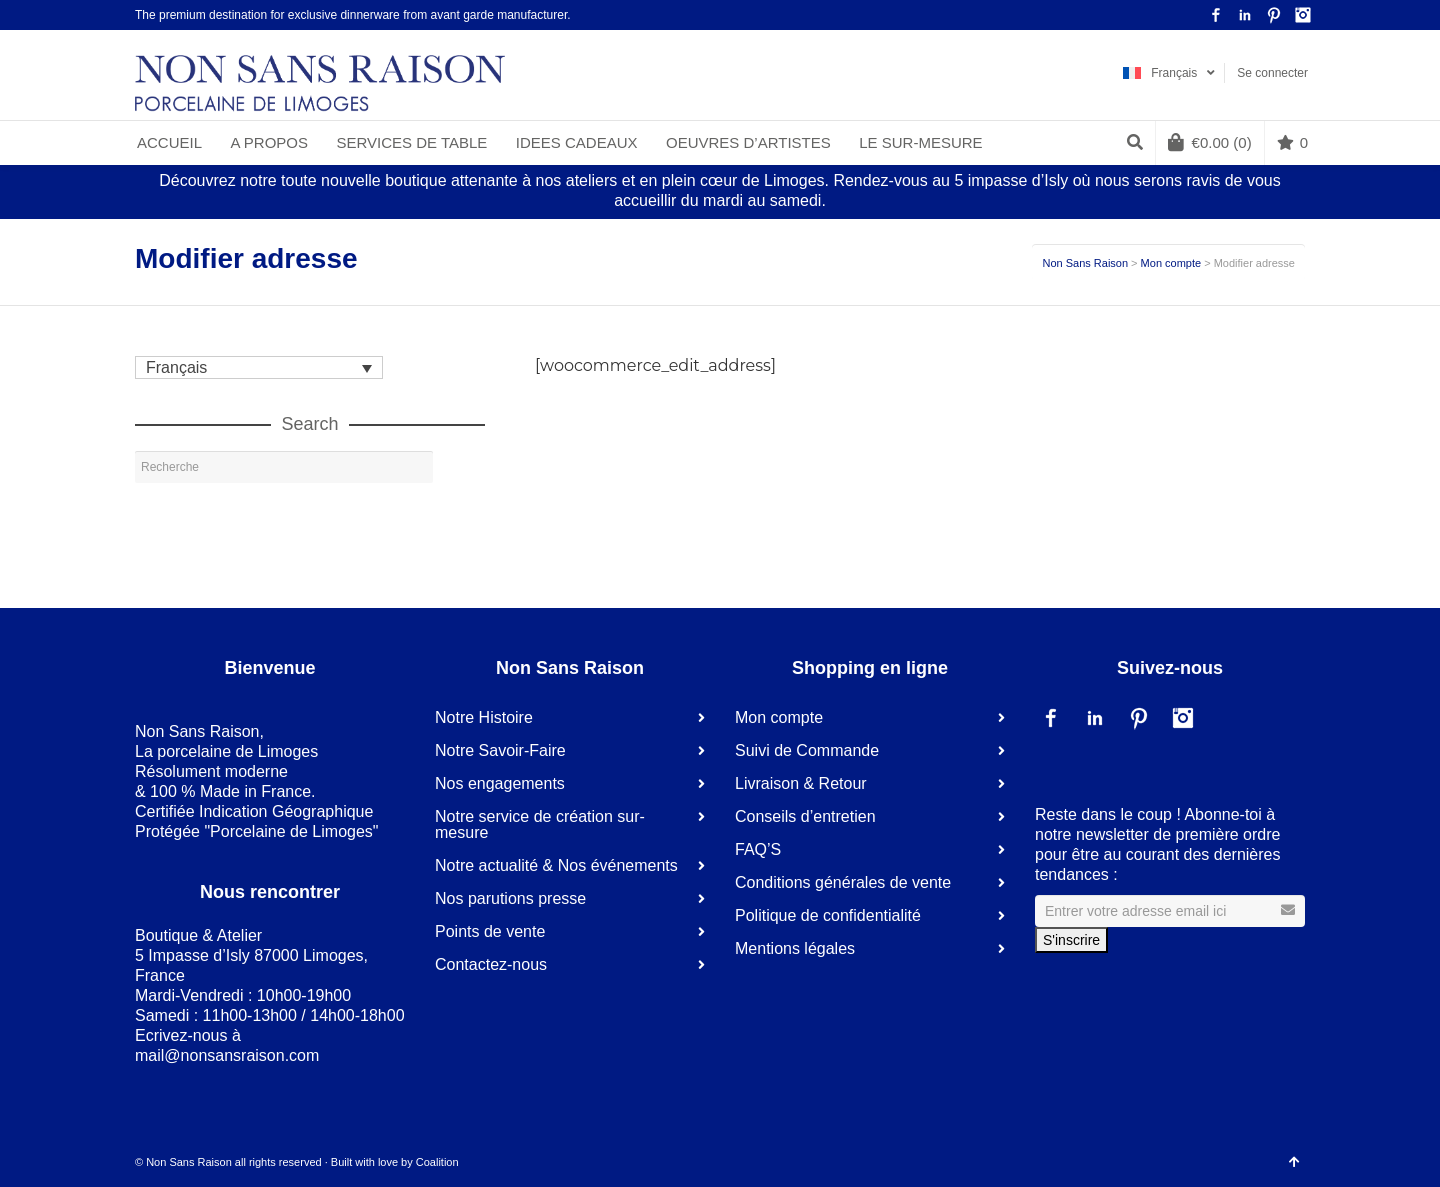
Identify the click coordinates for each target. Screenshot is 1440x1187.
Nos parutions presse (510, 898)
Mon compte (1171, 263)
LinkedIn (1245, 15)
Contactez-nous (491, 964)
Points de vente (490, 931)
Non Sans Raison (1085, 263)
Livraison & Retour (801, 783)
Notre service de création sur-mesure (540, 824)
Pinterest (1274, 15)
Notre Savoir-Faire (500, 750)
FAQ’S (758, 849)
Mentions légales (795, 948)
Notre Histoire (484, 717)
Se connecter (1272, 73)
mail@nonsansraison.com (227, 1055)
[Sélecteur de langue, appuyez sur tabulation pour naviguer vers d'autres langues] (259, 367)
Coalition (437, 1162)
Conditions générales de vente (843, 882)
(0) (1210, 142)
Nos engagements (500, 783)
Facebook (1216, 15)
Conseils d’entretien (805, 816)
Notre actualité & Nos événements (556, 865)
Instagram (1303, 15)
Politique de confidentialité (828, 915)
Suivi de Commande (807, 750)
